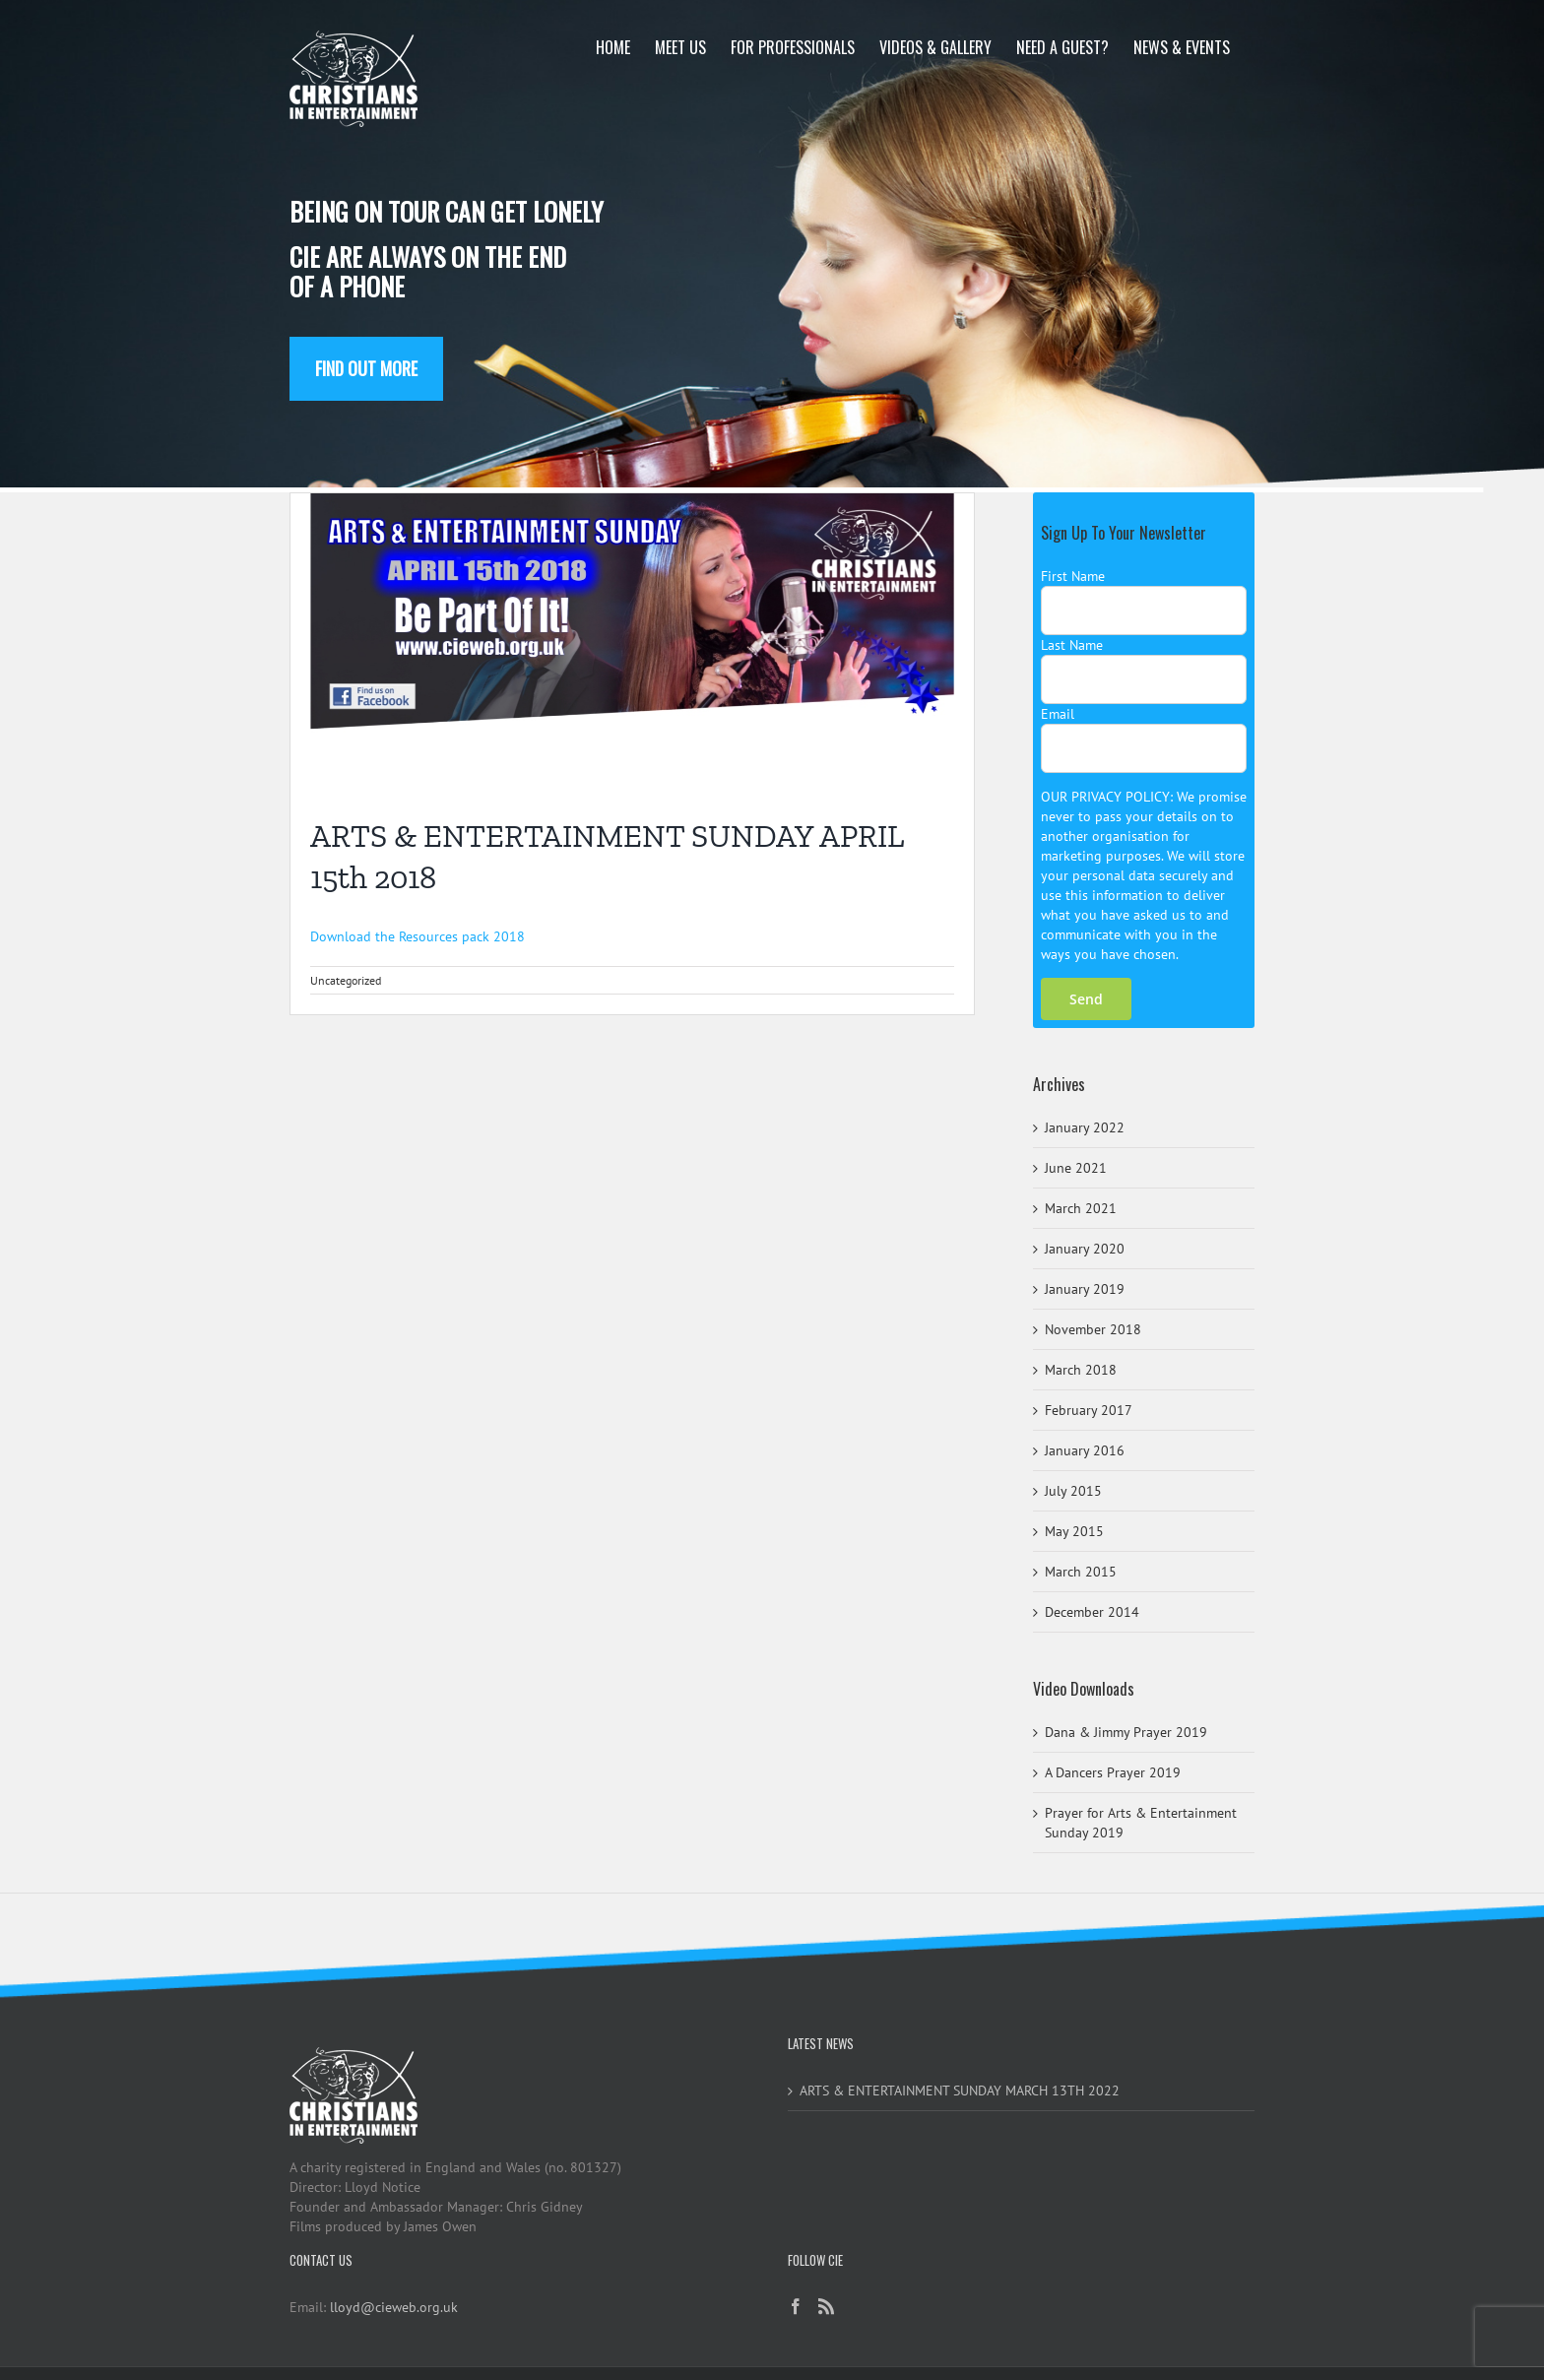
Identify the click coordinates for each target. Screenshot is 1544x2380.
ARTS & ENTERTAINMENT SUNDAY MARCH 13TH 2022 (960, 2090)
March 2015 (1081, 1571)
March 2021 (1081, 1208)
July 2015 (1073, 1491)
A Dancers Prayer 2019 (1113, 1772)
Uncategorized (345, 980)
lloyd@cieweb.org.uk (394, 2307)
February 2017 (1088, 1410)
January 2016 (1085, 1450)
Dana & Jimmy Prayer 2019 (1126, 1732)
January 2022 (1085, 1127)
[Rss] (826, 2306)
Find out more (366, 368)
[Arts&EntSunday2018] (632, 640)
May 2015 (1074, 1531)
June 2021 (1076, 1168)
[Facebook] (796, 2306)
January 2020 (1085, 1248)
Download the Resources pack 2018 (417, 936)
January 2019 (1085, 1289)
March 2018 (1081, 1370)
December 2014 (1092, 1612)
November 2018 (1093, 1329)
